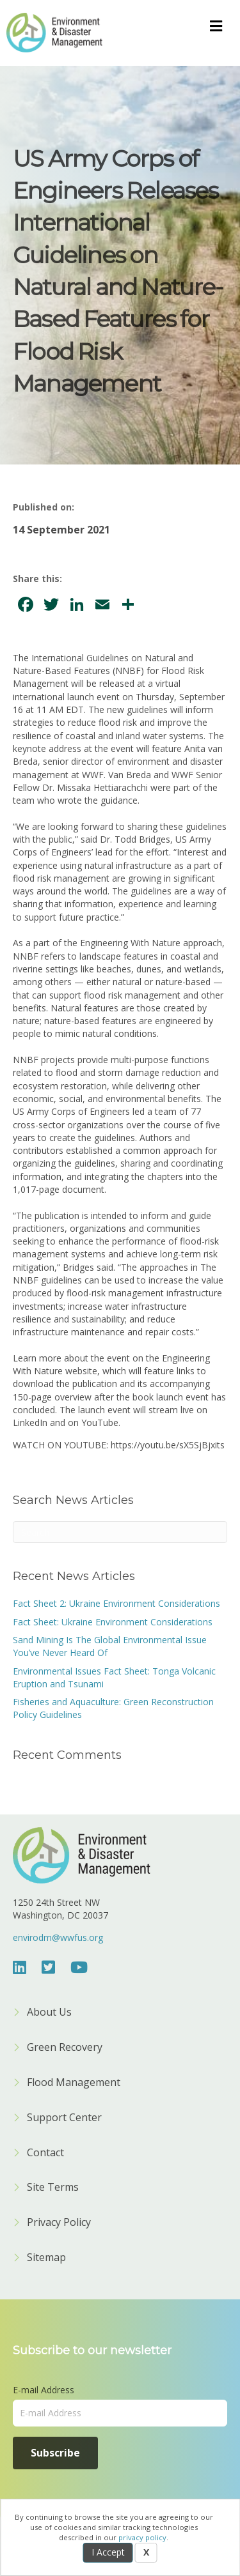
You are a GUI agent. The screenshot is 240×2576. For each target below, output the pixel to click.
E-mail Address (43, 2390)
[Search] (120, 1532)
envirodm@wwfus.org (58, 1937)
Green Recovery (64, 2048)
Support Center (64, 2118)
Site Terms (53, 2188)
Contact (45, 2153)
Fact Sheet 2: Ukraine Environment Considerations (116, 1603)
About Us (49, 2013)
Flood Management (73, 2083)
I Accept (108, 2552)
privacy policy (142, 2537)
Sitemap (46, 2258)
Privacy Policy (59, 2223)
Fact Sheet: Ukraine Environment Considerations (112, 1622)
